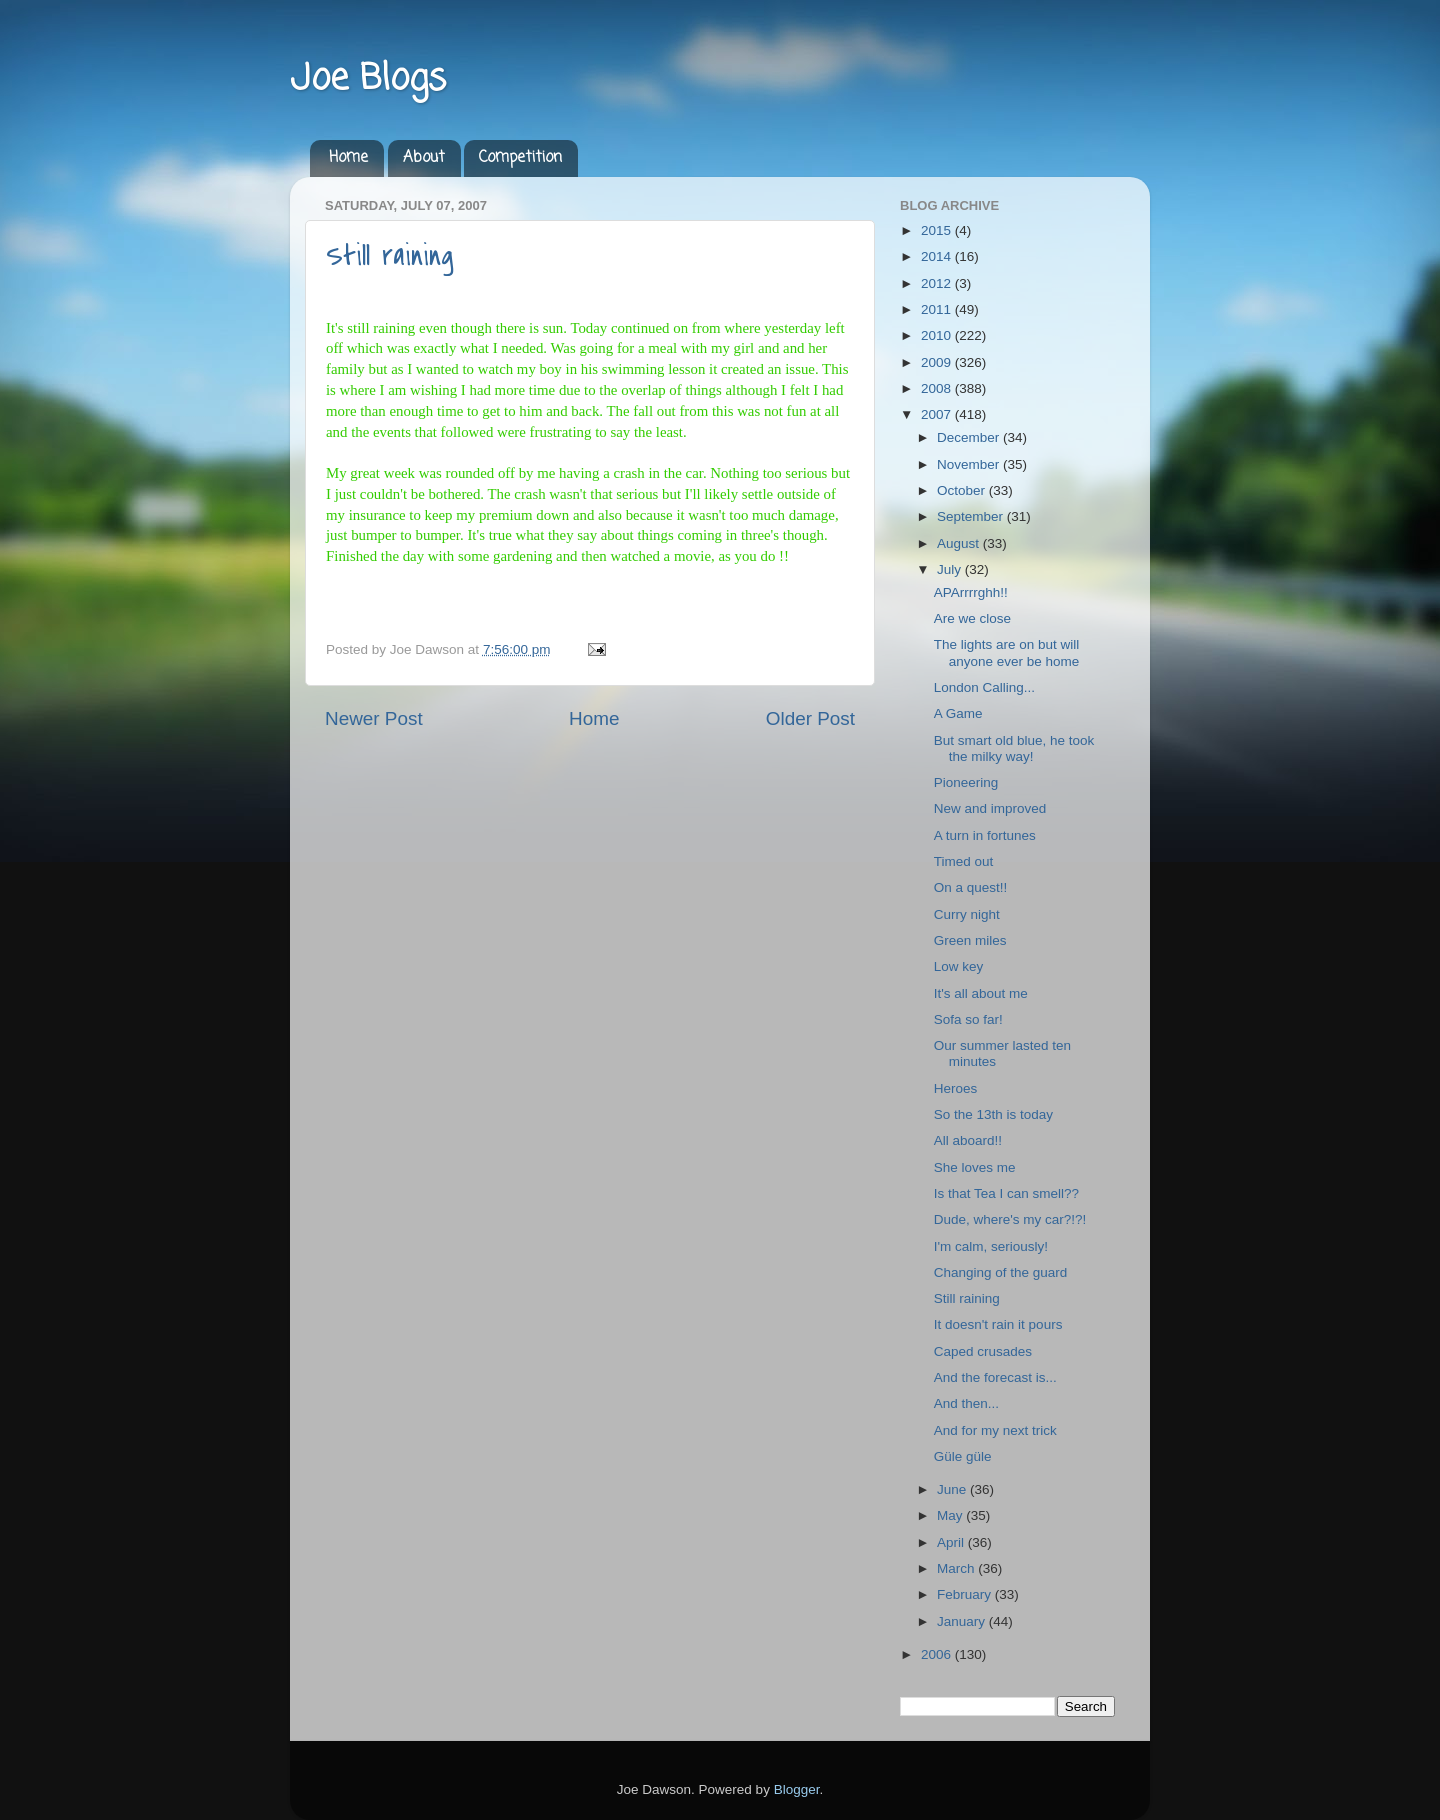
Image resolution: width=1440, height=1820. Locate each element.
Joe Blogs (368, 79)
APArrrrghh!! (971, 592)
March (957, 1568)
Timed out (964, 861)
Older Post (810, 718)
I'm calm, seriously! (991, 1246)
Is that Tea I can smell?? (1006, 1193)
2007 (938, 414)
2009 (938, 362)
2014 (938, 256)
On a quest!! (971, 887)
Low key (959, 966)
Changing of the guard (1001, 1272)
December (970, 437)
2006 (938, 1654)
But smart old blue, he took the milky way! (1014, 748)
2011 (938, 309)
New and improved (990, 808)
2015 (938, 230)
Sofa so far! (968, 1019)
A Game (958, 713)
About (424, 158)
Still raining (390, 256)
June (953, 1489)
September (972, 516)
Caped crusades (983, 1351)
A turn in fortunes (985, 835)
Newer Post (374, 718)
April (952, 1542)
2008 (938, 388)
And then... (966, 1403)
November (970, 464)
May (951, 1515)
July (951, 569)
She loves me (975, 1167)
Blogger (797, 1789)
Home (348, 158)
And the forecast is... (995, 1377)
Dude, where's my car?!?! (1010, 1219)
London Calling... (984, 687)
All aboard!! (968, 1140)
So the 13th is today (993, 1114)
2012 (938, 283)
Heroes (956, 1088)
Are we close (972, 618)
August (960, 543)
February (966, 1594)
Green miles (970, 940)
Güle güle (963, 1456)
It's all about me (981, 993)
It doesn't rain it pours (998, 1324)
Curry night (967, 914)
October (963, 490)
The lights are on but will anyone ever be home (1007, 652)
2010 (938, 335)
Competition (520, 158)
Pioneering (966, 782)
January (963, 1621)
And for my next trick (995, 1430)
